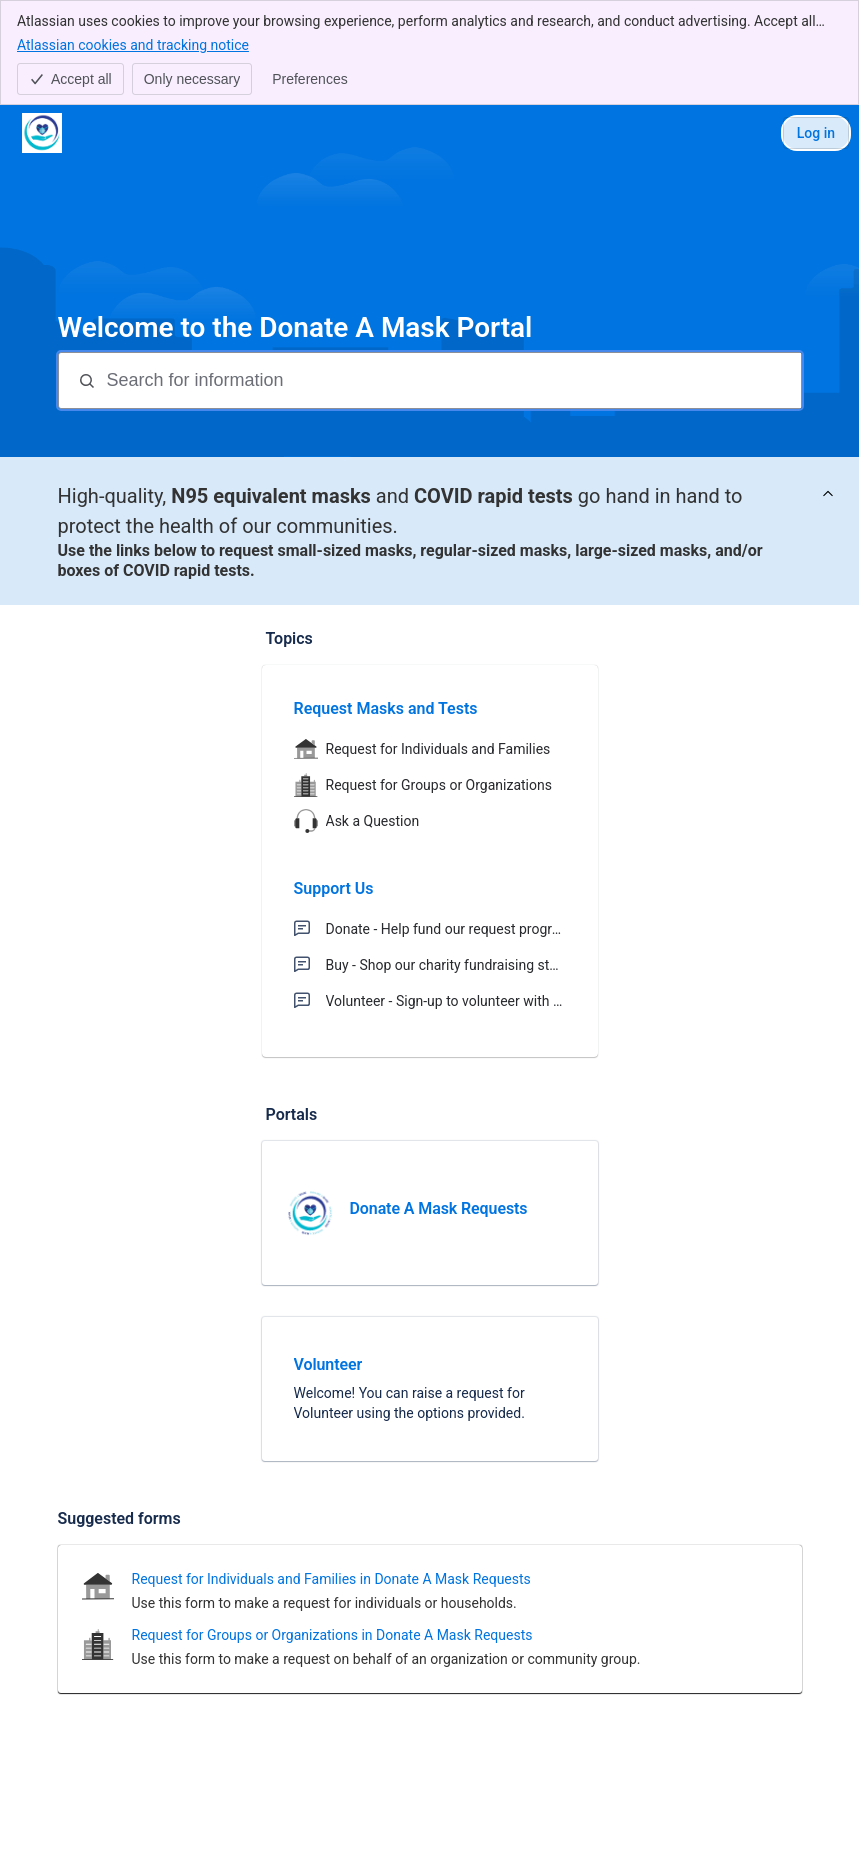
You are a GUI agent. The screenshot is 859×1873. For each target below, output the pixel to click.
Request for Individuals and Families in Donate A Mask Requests (331, 1579)
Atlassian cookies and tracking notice (133, 44)
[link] (430, 1213)
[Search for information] (452, 380)
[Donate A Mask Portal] (42, 133)
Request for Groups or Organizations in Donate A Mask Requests (332, 1635)
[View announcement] (828, 494)
